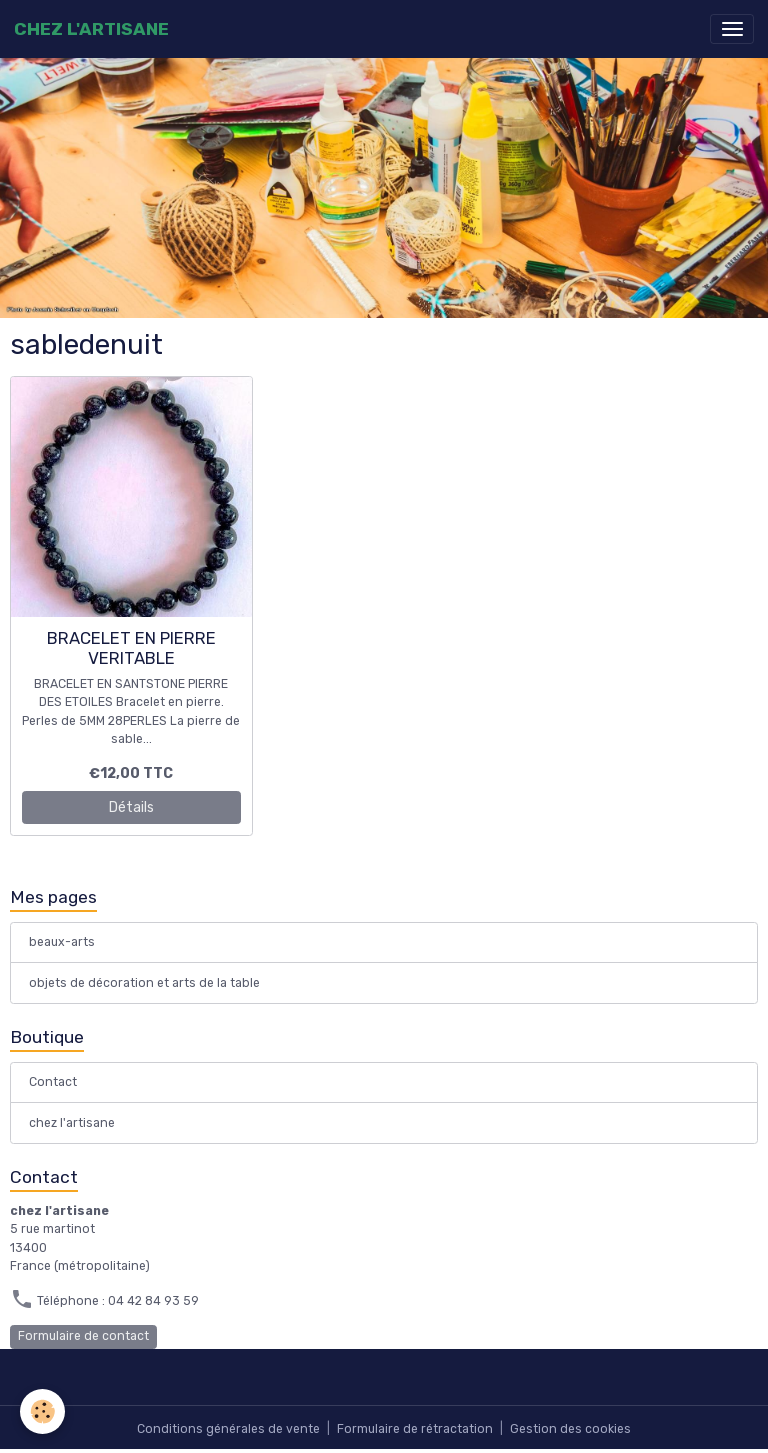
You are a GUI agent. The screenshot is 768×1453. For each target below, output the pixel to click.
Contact (53, 1082)
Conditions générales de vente (228, 1429)
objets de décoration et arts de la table (144, 983)
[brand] (91, 29)
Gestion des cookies (570, 1429)
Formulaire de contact (83, 1336)
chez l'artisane (72, 1123)
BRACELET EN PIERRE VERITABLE (131, 648)
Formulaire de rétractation (415, 1429)
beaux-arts (62, 942)
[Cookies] (42, 1411)
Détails (131, 807)
